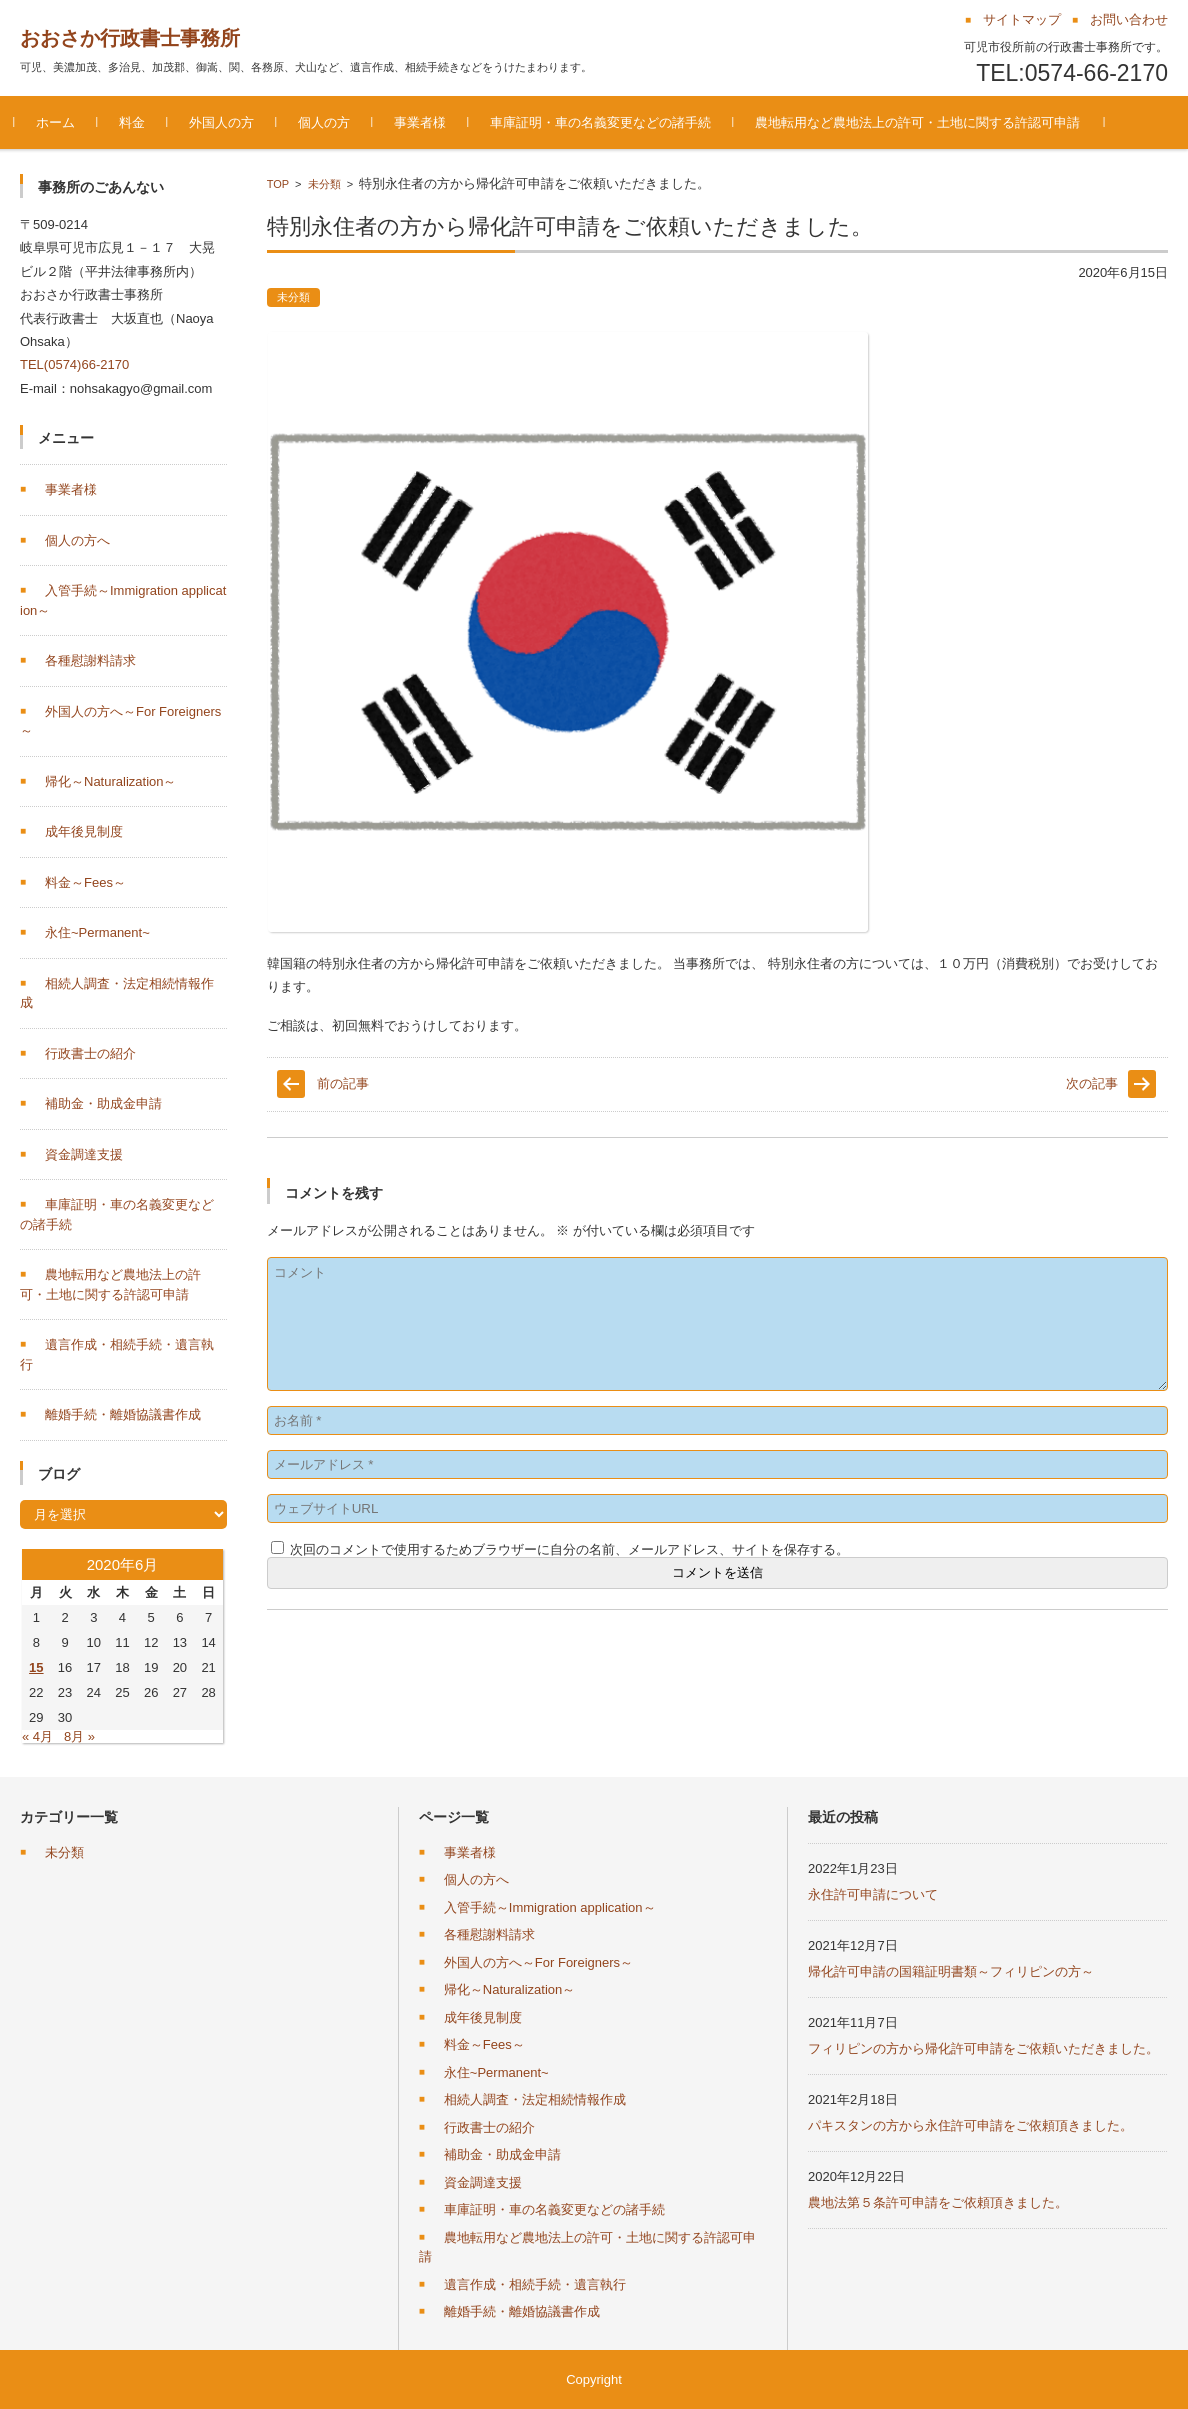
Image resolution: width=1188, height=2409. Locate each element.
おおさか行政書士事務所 (130, 38)
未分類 (324, 184)
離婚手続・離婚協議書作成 (123, 1414)
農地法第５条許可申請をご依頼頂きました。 (938, 2202)
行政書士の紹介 (90, 1053)
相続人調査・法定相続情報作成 (535, 2099)
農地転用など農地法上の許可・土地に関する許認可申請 (923, 122)
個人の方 (330, 122)
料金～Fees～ (85, 882)
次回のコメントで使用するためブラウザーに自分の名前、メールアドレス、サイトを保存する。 (569, 1549)
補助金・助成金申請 (103, 1103)
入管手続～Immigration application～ (550, 1907)
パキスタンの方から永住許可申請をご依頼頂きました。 (970, 2125)
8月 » (79, 1736)
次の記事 (1092, 1083)
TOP (278, 184)
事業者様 (426, 122)
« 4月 (37, 1736)
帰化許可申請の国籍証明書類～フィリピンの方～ (951, 1971)
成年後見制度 (84, 831)
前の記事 (343, 1083)
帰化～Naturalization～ (111, 781)
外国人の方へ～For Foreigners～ (538, 1962)
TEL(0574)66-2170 (74, 364)
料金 (138, 122)
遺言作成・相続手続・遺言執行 (535, 2284)
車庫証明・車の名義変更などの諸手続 (606, 122)
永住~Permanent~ (97, 932)
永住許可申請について (873, 1894)
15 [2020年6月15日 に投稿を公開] (36, 1667)
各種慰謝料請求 (90, 660)
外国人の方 (227, 122)
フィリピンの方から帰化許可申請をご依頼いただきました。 (983, 2048)
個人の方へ (77, 540)
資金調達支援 (84, 1154)
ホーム (61, 122)
